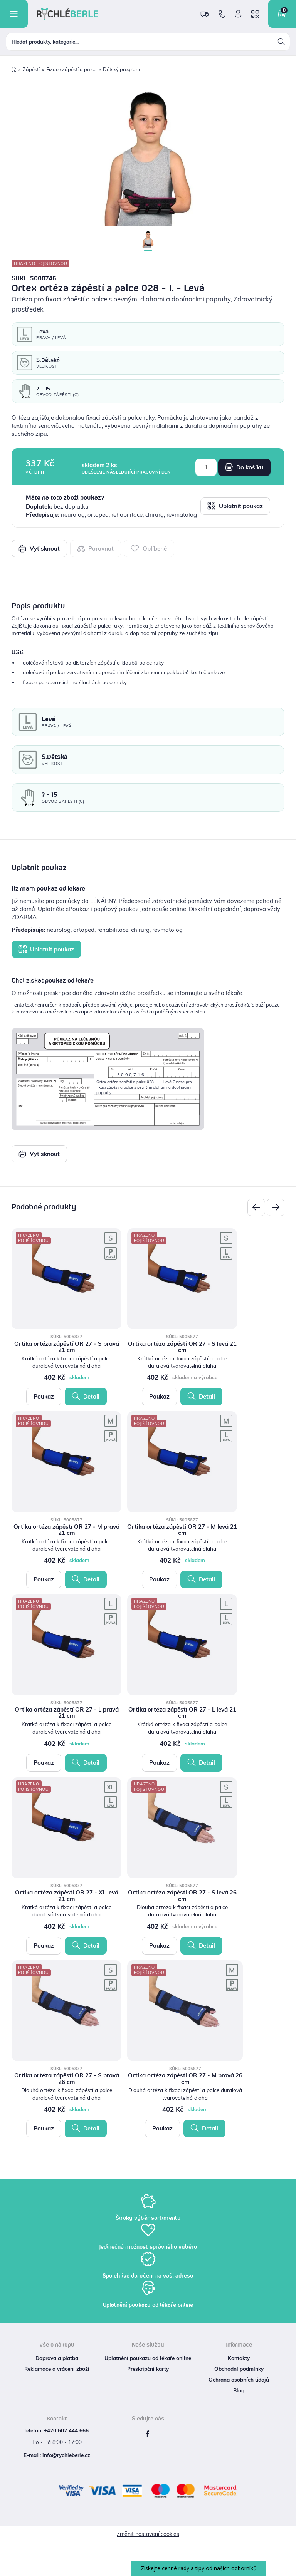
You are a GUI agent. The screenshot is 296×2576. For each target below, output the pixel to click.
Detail (85, 1403)
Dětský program (121, 69)
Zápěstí (31, 69)
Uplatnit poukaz (235, 506)
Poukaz (44, 1403)
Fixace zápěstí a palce (71, 69)
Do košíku (244, 467)
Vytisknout (39, 548)
